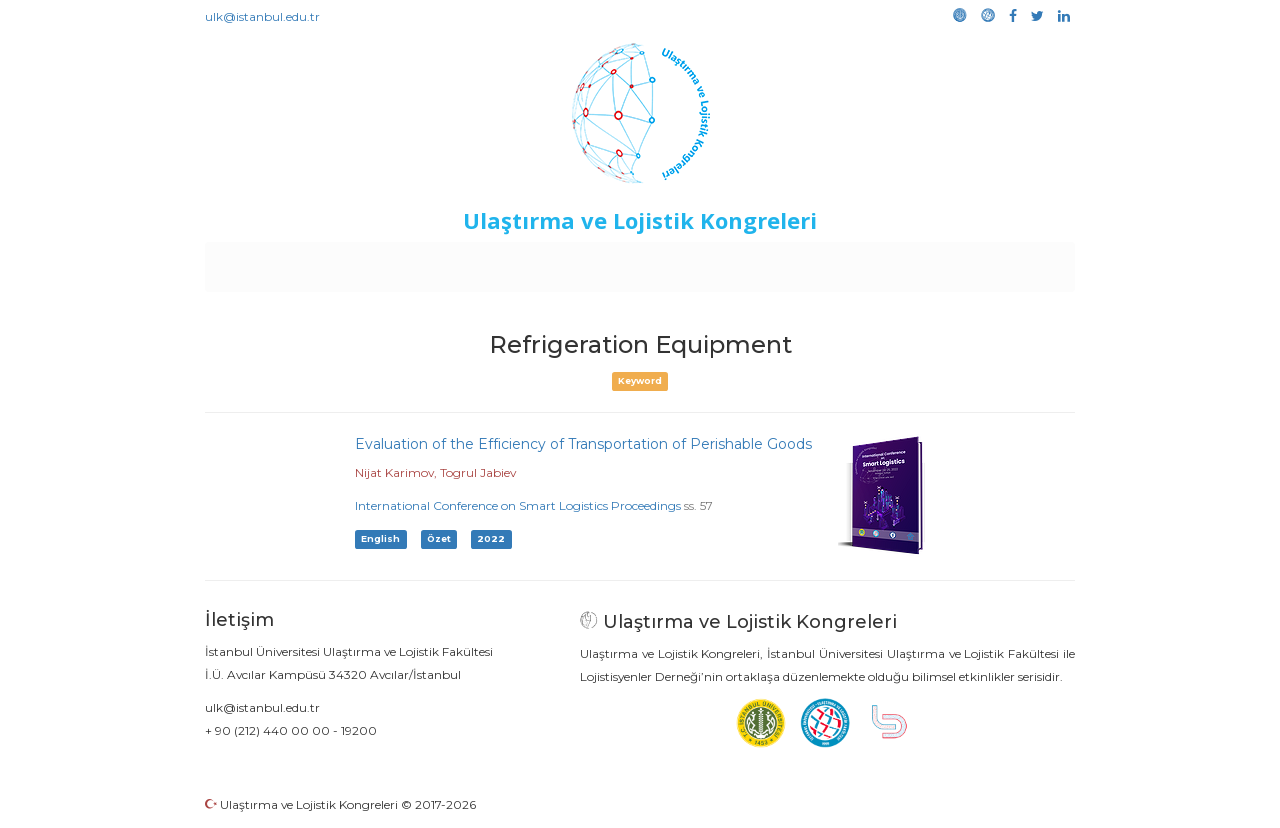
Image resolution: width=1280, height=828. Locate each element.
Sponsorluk (777, 262)
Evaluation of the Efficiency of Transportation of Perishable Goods (583, 444)
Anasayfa (289, 262)
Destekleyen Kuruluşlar (481, 262)
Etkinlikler (609, 262)
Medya (999, 262)
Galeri (941, 262)
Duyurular (691, 262)
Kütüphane (869, 262)
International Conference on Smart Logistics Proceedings (518, 505)
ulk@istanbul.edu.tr (262, 16)
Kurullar (361, 262)
